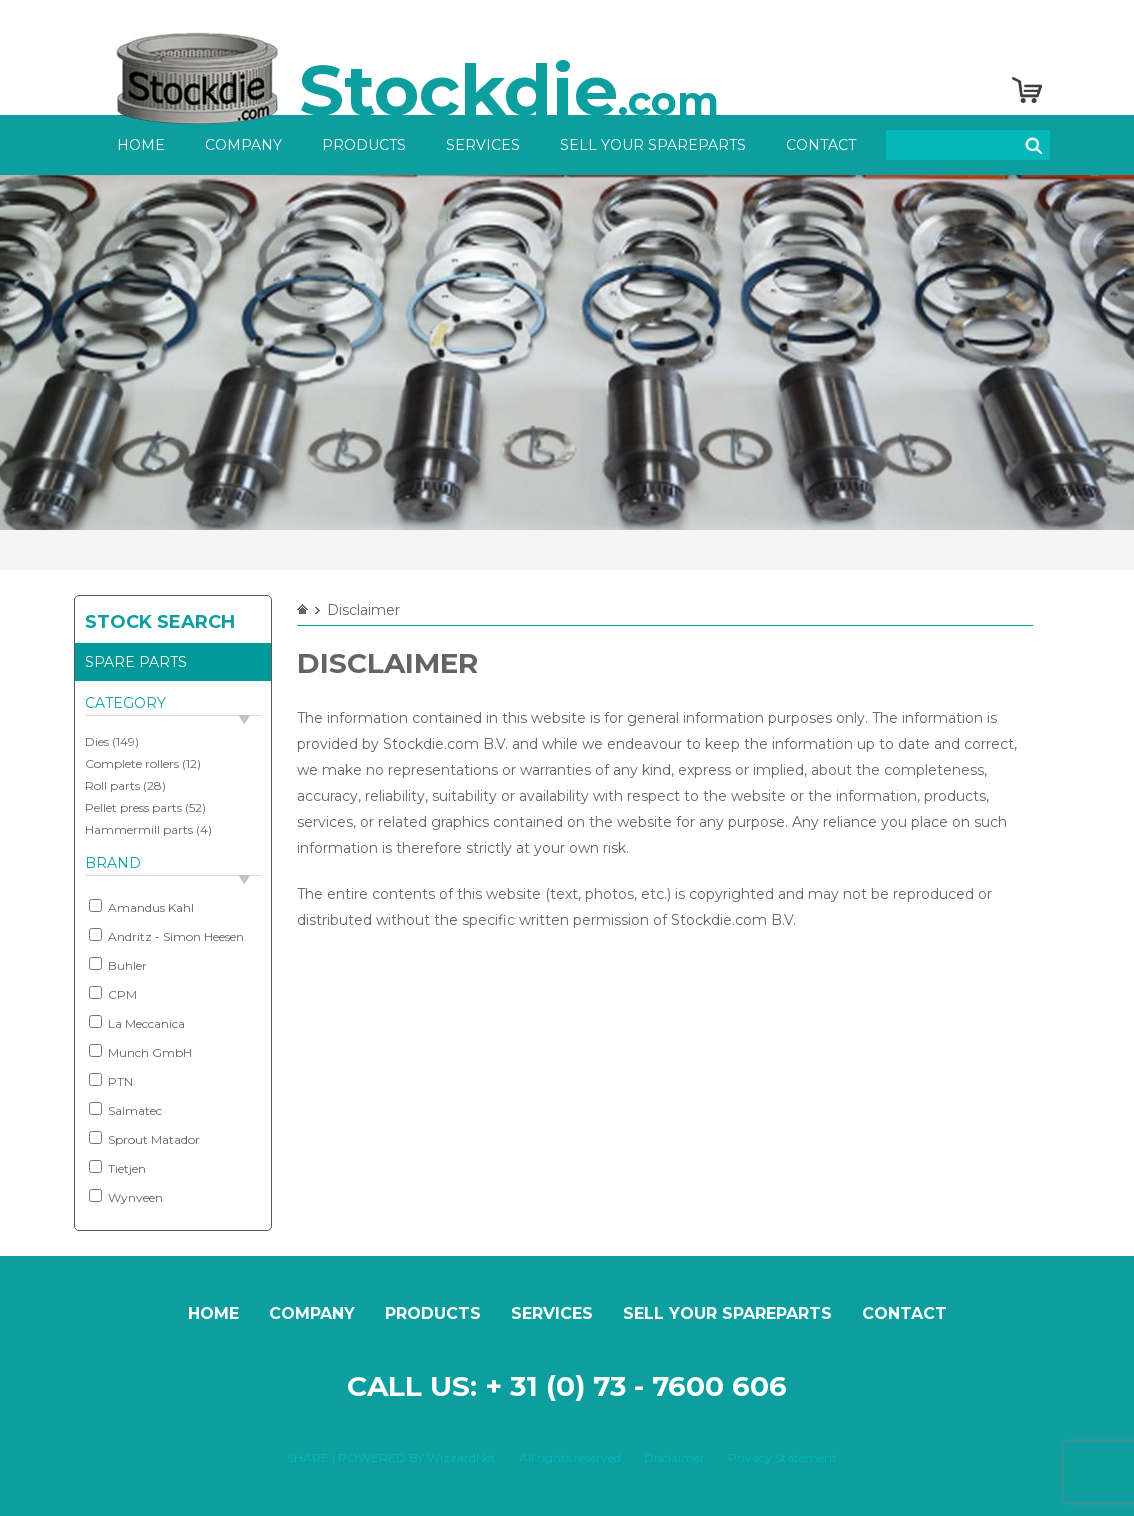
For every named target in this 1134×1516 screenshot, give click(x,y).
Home (141, 145)
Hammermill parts (139, 829)
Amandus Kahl (141, 907)
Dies (97, 741)
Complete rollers (132, 763)
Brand (113, 863)
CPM (113, 994)
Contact (821, 145)
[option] (567, 352)
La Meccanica (137, 1023)
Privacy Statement (782, 1457)
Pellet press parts (133, 807)
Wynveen (126, 1197)
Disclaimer (674, 1457)
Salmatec (125, 1110)
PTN (111, 1081)
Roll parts (112, 785)
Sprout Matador (144, 1139)
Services (483, 145)
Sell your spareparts (653, 145)
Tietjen (117, 1168)
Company (243, 145)
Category (125, 703)
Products (364, 145)
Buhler (118, 965)
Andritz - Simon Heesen (166, 936)
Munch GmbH (140, 1052)
